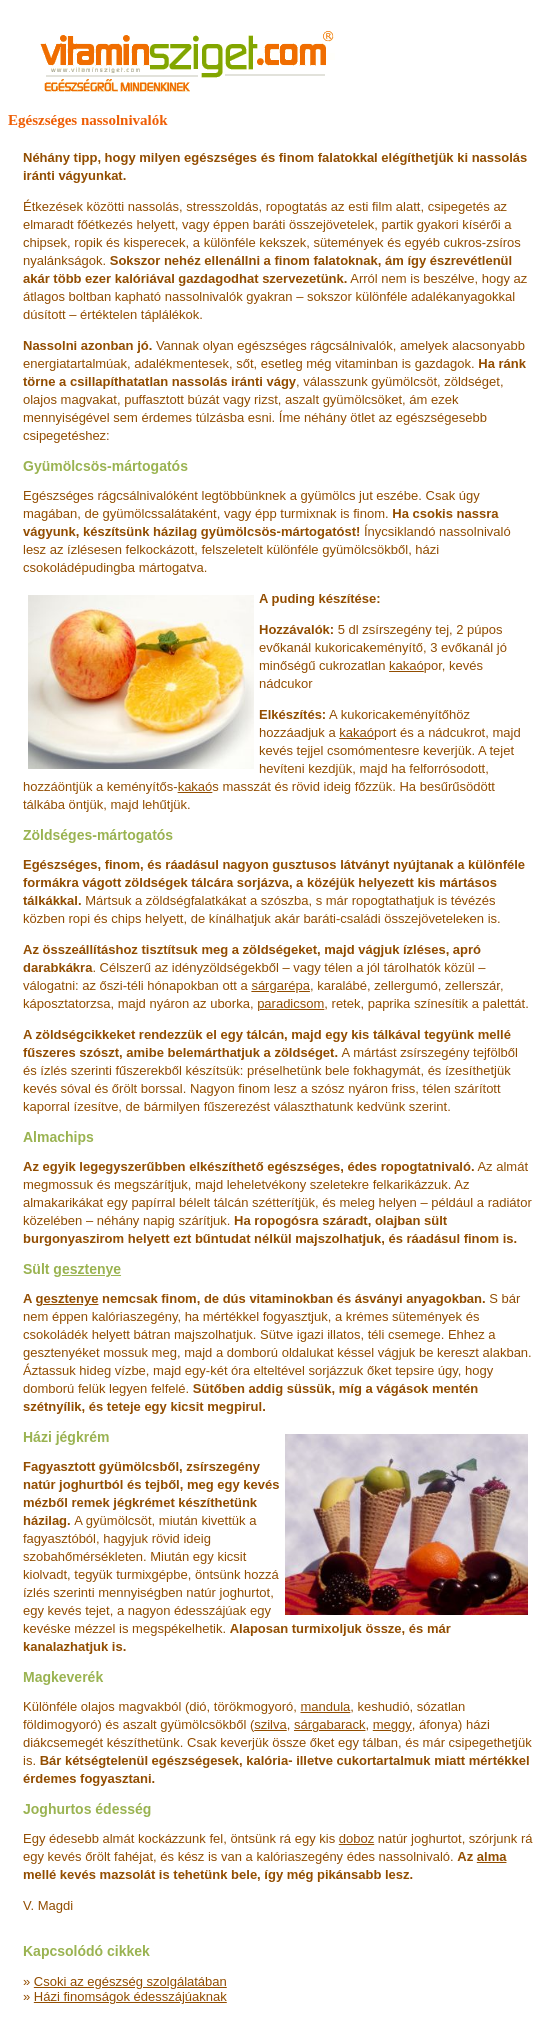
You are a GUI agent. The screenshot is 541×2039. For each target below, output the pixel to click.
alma (492, 1856)
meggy (392, 1724)
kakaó (406, 665)
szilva (270, 1724)
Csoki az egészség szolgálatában (130, 1981)
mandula (325, 1706)
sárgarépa (280, 985)
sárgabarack (330, 1724)
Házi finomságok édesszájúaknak (130, 1996)
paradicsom (290, 1003)
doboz (356, 1838)
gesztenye (87, 1269)
